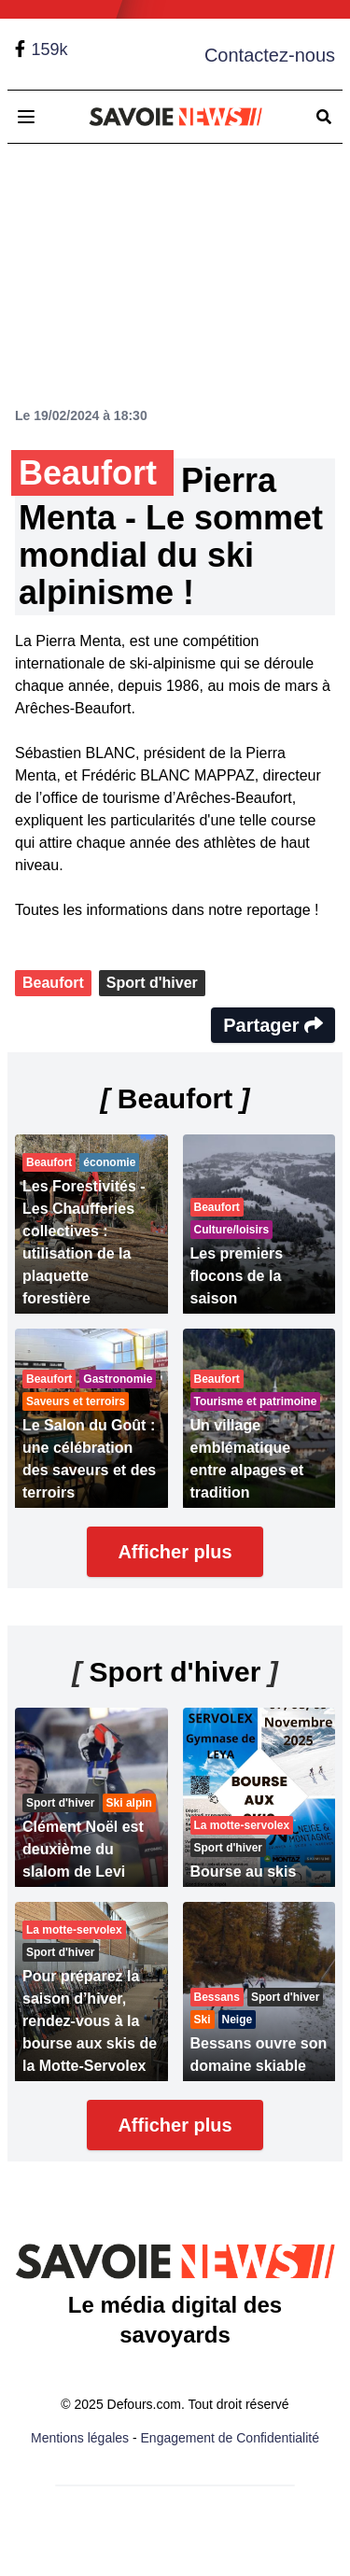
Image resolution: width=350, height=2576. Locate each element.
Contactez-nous (269, 55)
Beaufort (53, 983)
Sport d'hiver (152, 983)
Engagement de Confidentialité (230, 2437)
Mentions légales (80, 2437)
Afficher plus (174, 1551)
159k (49, 49)
